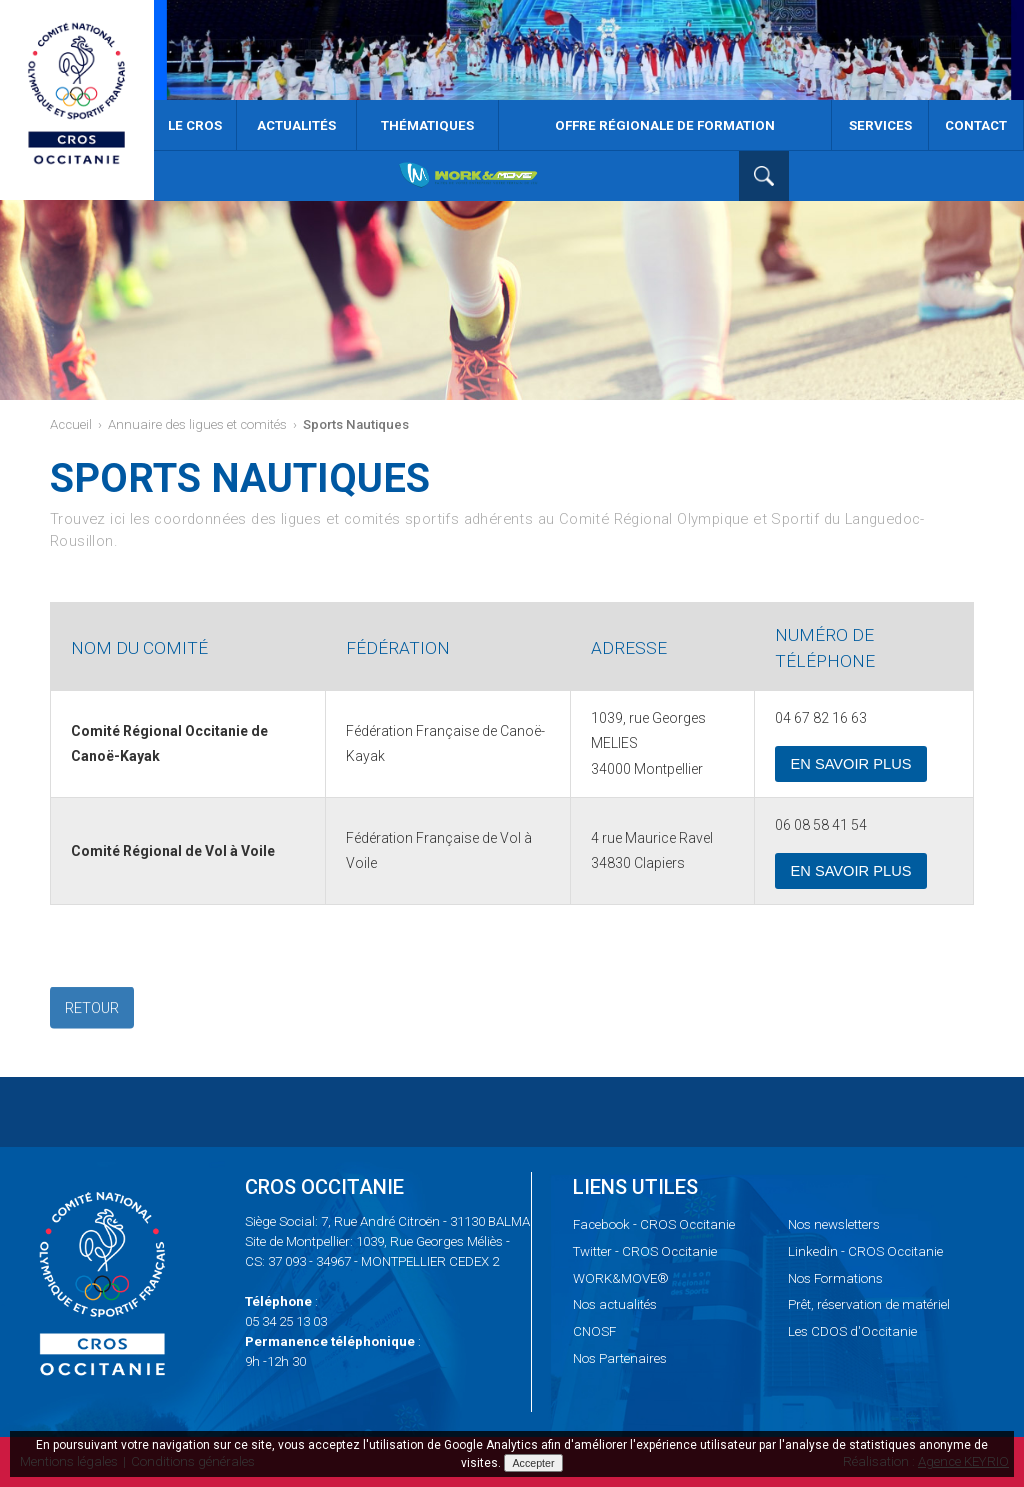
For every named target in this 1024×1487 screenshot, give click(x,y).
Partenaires (620, 1358)
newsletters (834, 1224)
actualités (615, 1304)
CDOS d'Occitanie (852, 1331)
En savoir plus (850, 764)
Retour (92, 1009)
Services (880, 125)
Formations (835, 1278)
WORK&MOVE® (621, 1278)
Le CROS (195, 125)
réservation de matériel (869, 1304)
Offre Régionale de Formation (665, 125)
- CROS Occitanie (654, 1224)
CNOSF (594, 1331)
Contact (976, 125)
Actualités (296, 125)
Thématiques (427, 125)
